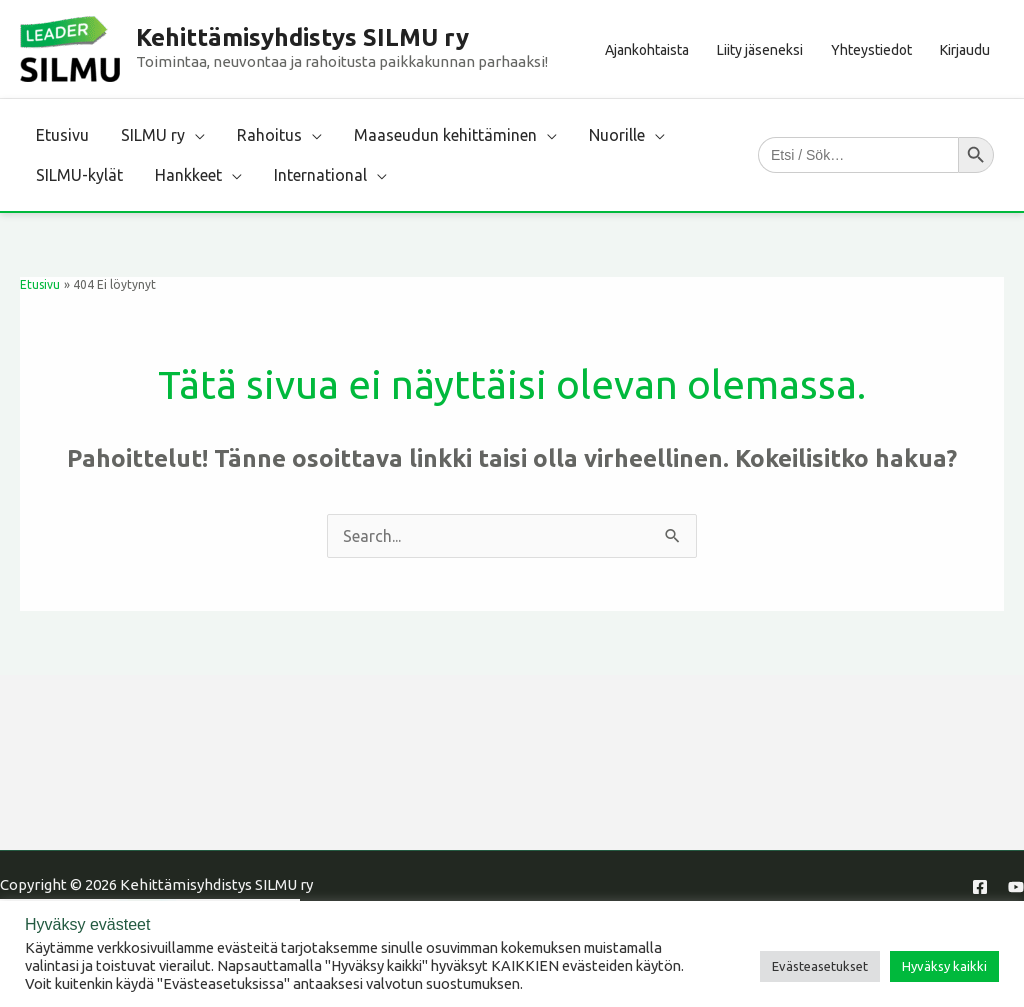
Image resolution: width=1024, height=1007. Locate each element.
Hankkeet (188, 175)
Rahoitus (269, 135)
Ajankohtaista (647, 50)
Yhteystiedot (871, 50)
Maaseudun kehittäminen (445, 135)
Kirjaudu (965, 50)
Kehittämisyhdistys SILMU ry (302, 37)
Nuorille (617, 135)
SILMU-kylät (79, 175)
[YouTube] (1016, 887)
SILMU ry (153, 135)
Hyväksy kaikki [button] (944, 966)
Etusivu (62, 135)
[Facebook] (980, 887)
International (320, 175)
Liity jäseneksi (760, 50)
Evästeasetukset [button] (820, 966)
